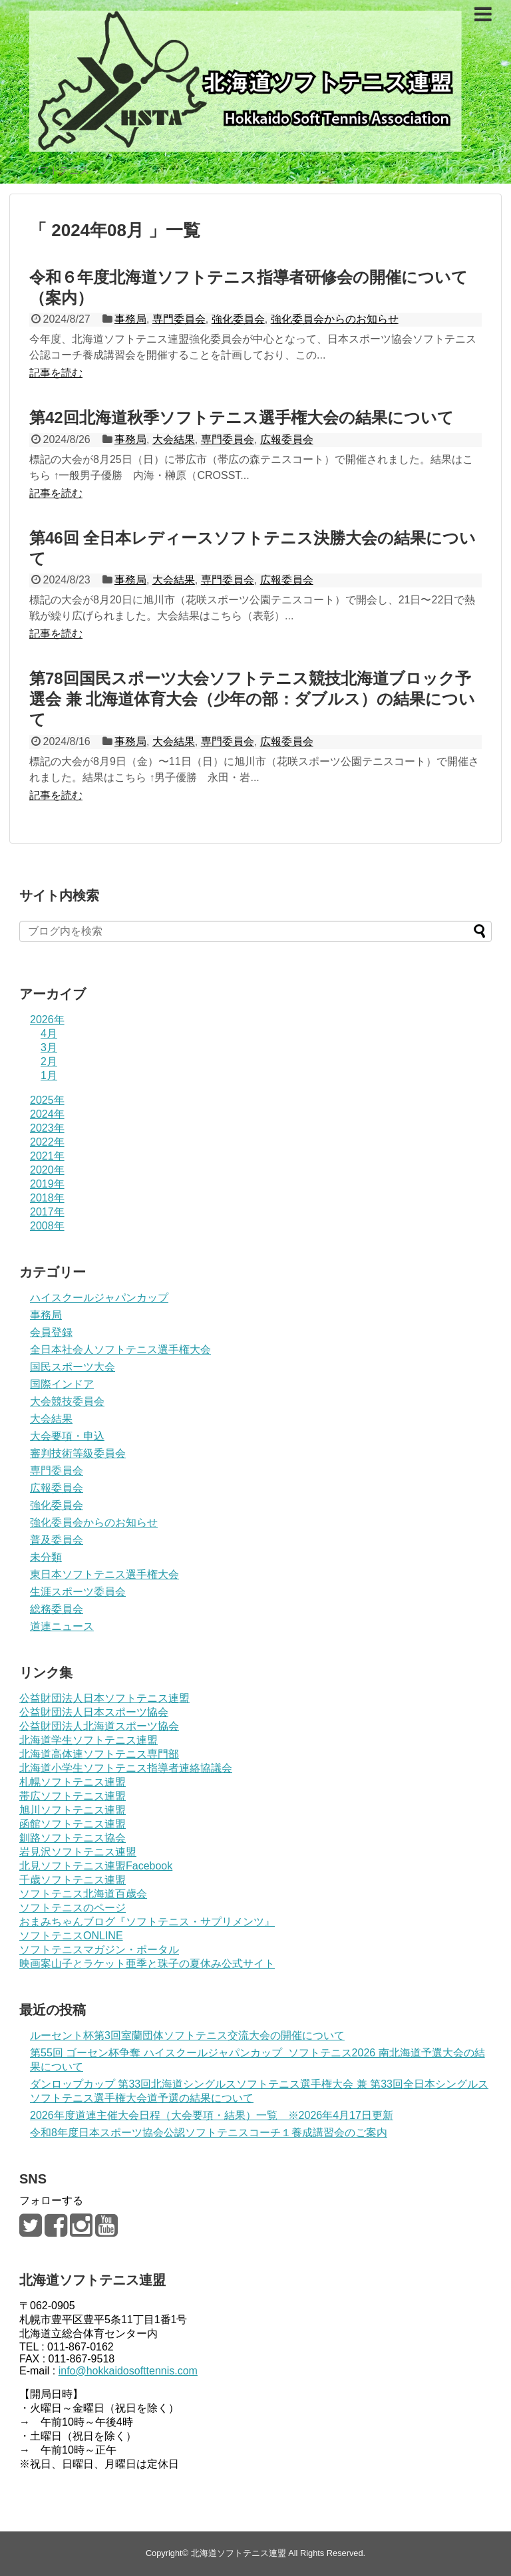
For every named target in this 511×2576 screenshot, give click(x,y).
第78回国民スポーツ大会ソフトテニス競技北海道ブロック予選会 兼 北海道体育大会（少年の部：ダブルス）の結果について (252, 698)
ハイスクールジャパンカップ (99, 1297)
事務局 (130, 319)
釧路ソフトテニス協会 (72, 1838)
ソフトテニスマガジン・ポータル (99, 1949)
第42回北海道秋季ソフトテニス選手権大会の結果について (241, 417)
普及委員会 (56, 1539)
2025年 (47, 1100)
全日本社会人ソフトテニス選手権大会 (120, 1349)
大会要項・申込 (67, 1436)
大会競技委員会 (67, 1401)
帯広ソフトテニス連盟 (72, 1796)
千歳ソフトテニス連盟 (72, 1879)
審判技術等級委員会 (78, 1453)
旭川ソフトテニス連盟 (72, 1810)
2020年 (47, 1170)
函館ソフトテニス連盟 (72, 1824)
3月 (49, 1047)
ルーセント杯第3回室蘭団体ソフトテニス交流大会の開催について (187, 2035)
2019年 (47, 1184)
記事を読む (56, 373)
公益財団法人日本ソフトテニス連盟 (104, 1698)
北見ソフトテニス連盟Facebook (95, 1865)
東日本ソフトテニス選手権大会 (104, 1574)
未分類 (46, 1557)
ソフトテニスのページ (72, 1907)
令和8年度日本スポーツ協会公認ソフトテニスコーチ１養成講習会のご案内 (208, 2132)
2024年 (47, 1114)
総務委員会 (56, 1609)
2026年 (47, 1019)
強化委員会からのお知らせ (335, 319)
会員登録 (51, 1332)
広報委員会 (286, 439)
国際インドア (62, 1384)
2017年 (47, 1211)
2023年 (47, 1128)
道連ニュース (62, 1626)
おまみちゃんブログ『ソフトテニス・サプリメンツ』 (147, 1921)
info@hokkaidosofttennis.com (128, 2370)
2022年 (47, 1142)
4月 (49, 1033)
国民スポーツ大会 (72, 1366)
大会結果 (173, 439)
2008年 (47, 1225)
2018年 (47, 1198)
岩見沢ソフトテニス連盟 (77, 1851)
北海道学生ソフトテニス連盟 (88, 1740)
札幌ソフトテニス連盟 (72, 1782)
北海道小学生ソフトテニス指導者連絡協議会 (125, 1768)
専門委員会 (179, 319)
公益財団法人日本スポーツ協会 (93, 1712)
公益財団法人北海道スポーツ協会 (99, 1726)
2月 (49, 1061)
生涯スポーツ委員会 (78, 1591)
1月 (49, 1075)
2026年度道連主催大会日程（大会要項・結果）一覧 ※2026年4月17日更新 (211, 2115)
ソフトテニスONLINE (71, 1935)
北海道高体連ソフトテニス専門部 (99, 1754)
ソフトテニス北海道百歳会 (83, 1893)
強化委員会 (238, 319)
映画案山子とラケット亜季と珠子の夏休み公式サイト (147, 1963)
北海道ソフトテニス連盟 (238, 2553)
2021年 (47, 1156)
